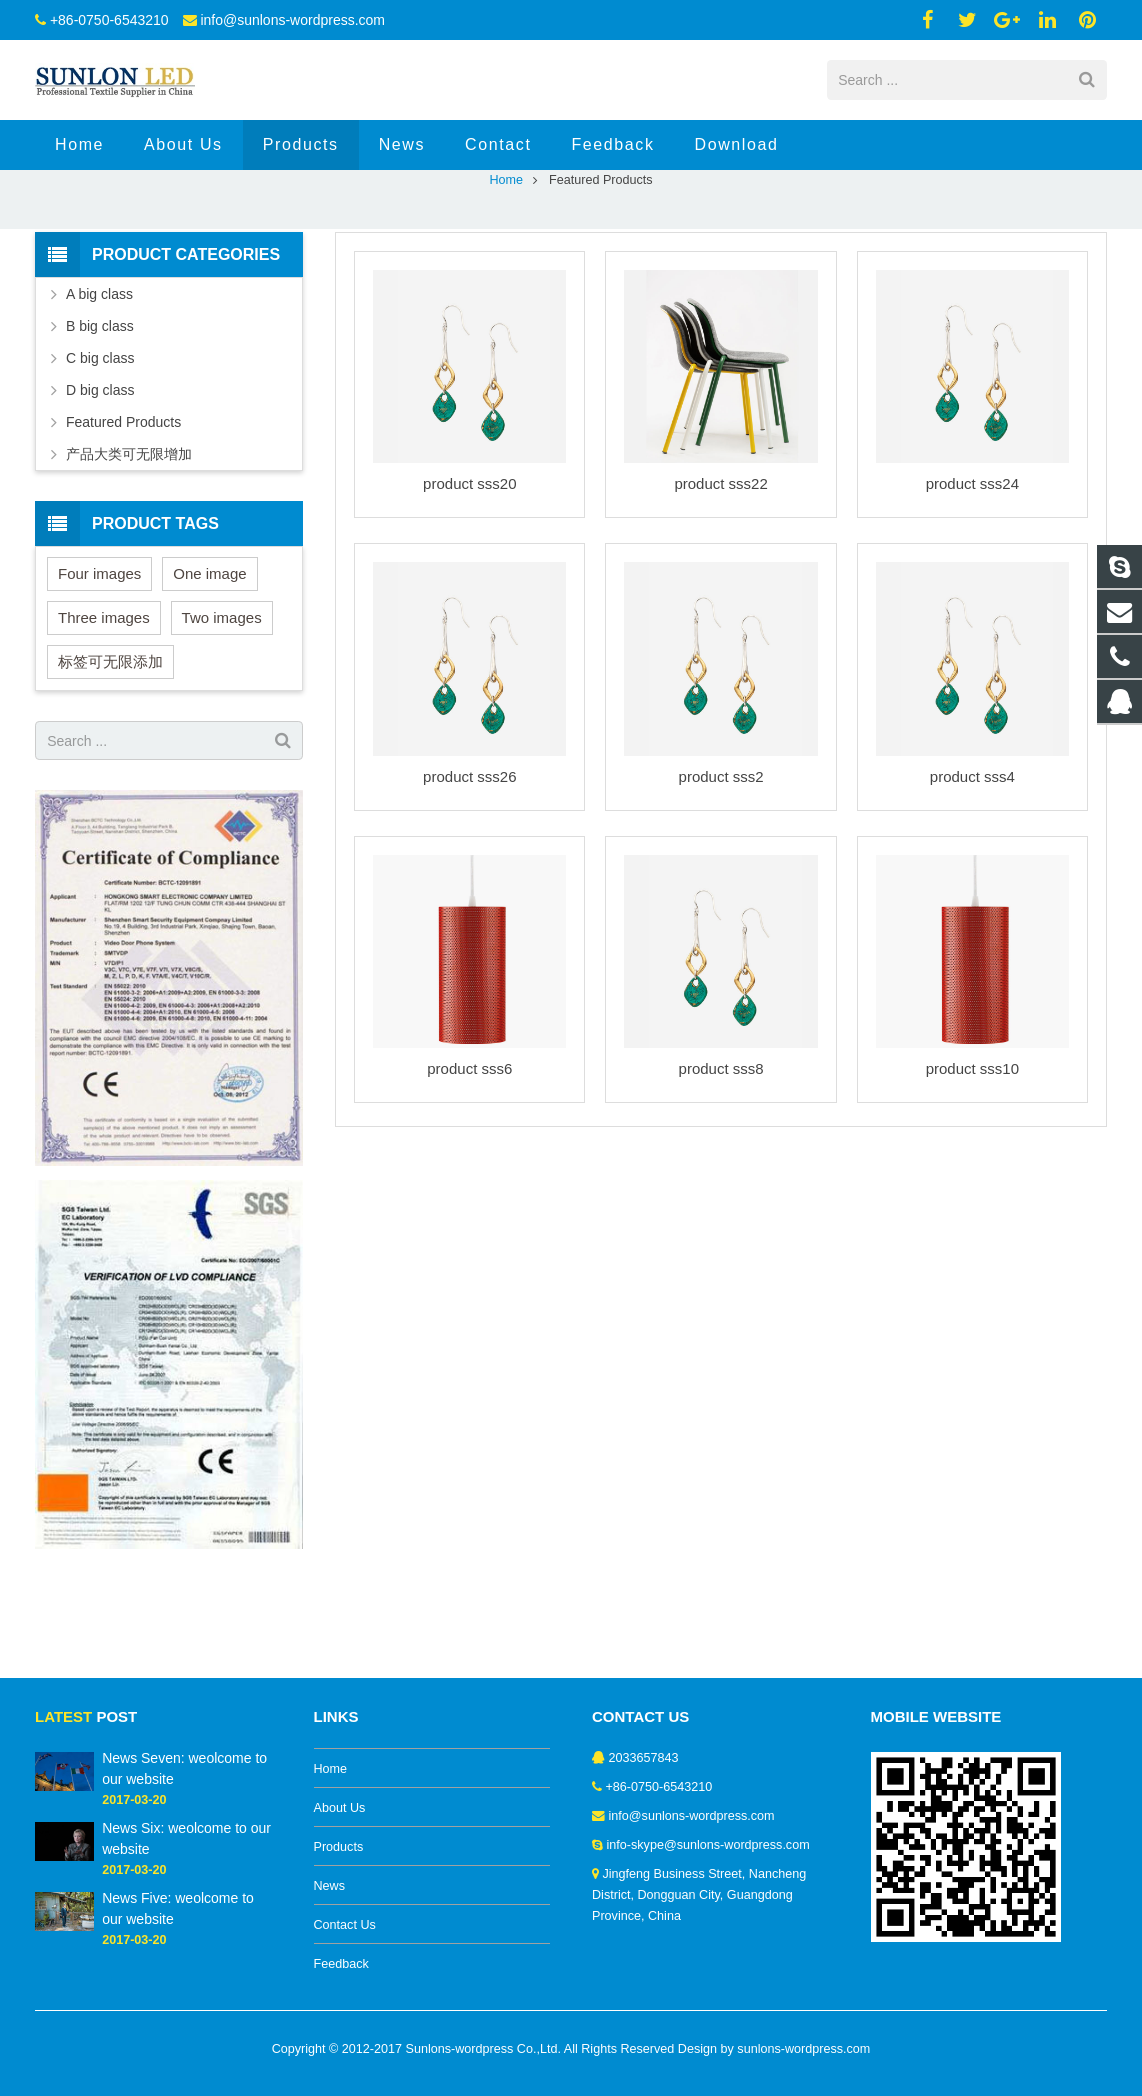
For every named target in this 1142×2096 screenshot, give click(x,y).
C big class (100, 438)
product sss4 (972, 856)
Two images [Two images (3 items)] (222, 697)
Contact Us (345, 1925)
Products (339, 1847)
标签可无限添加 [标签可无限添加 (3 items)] (110, 741)
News (330, 1886)
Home (506, 260)
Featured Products (123, 502)
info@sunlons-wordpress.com (292, 20)
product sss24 (972, 563)
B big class (100, 406)
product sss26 (469, 856)
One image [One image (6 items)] (209, 653)
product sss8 (721, 1148)
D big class (100, 470)
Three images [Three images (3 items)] (104, 697)
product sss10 (972, 1148)
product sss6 (469, 1148)
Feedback (341, 1964)
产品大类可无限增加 (129, 534)
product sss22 (720, 563)
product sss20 (469, 563)
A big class (99, 374)
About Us (340, 1808)
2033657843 (644, 1758)
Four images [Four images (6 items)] (99, 653)
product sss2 (721, 856)
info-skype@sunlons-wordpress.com (708, 1845)
